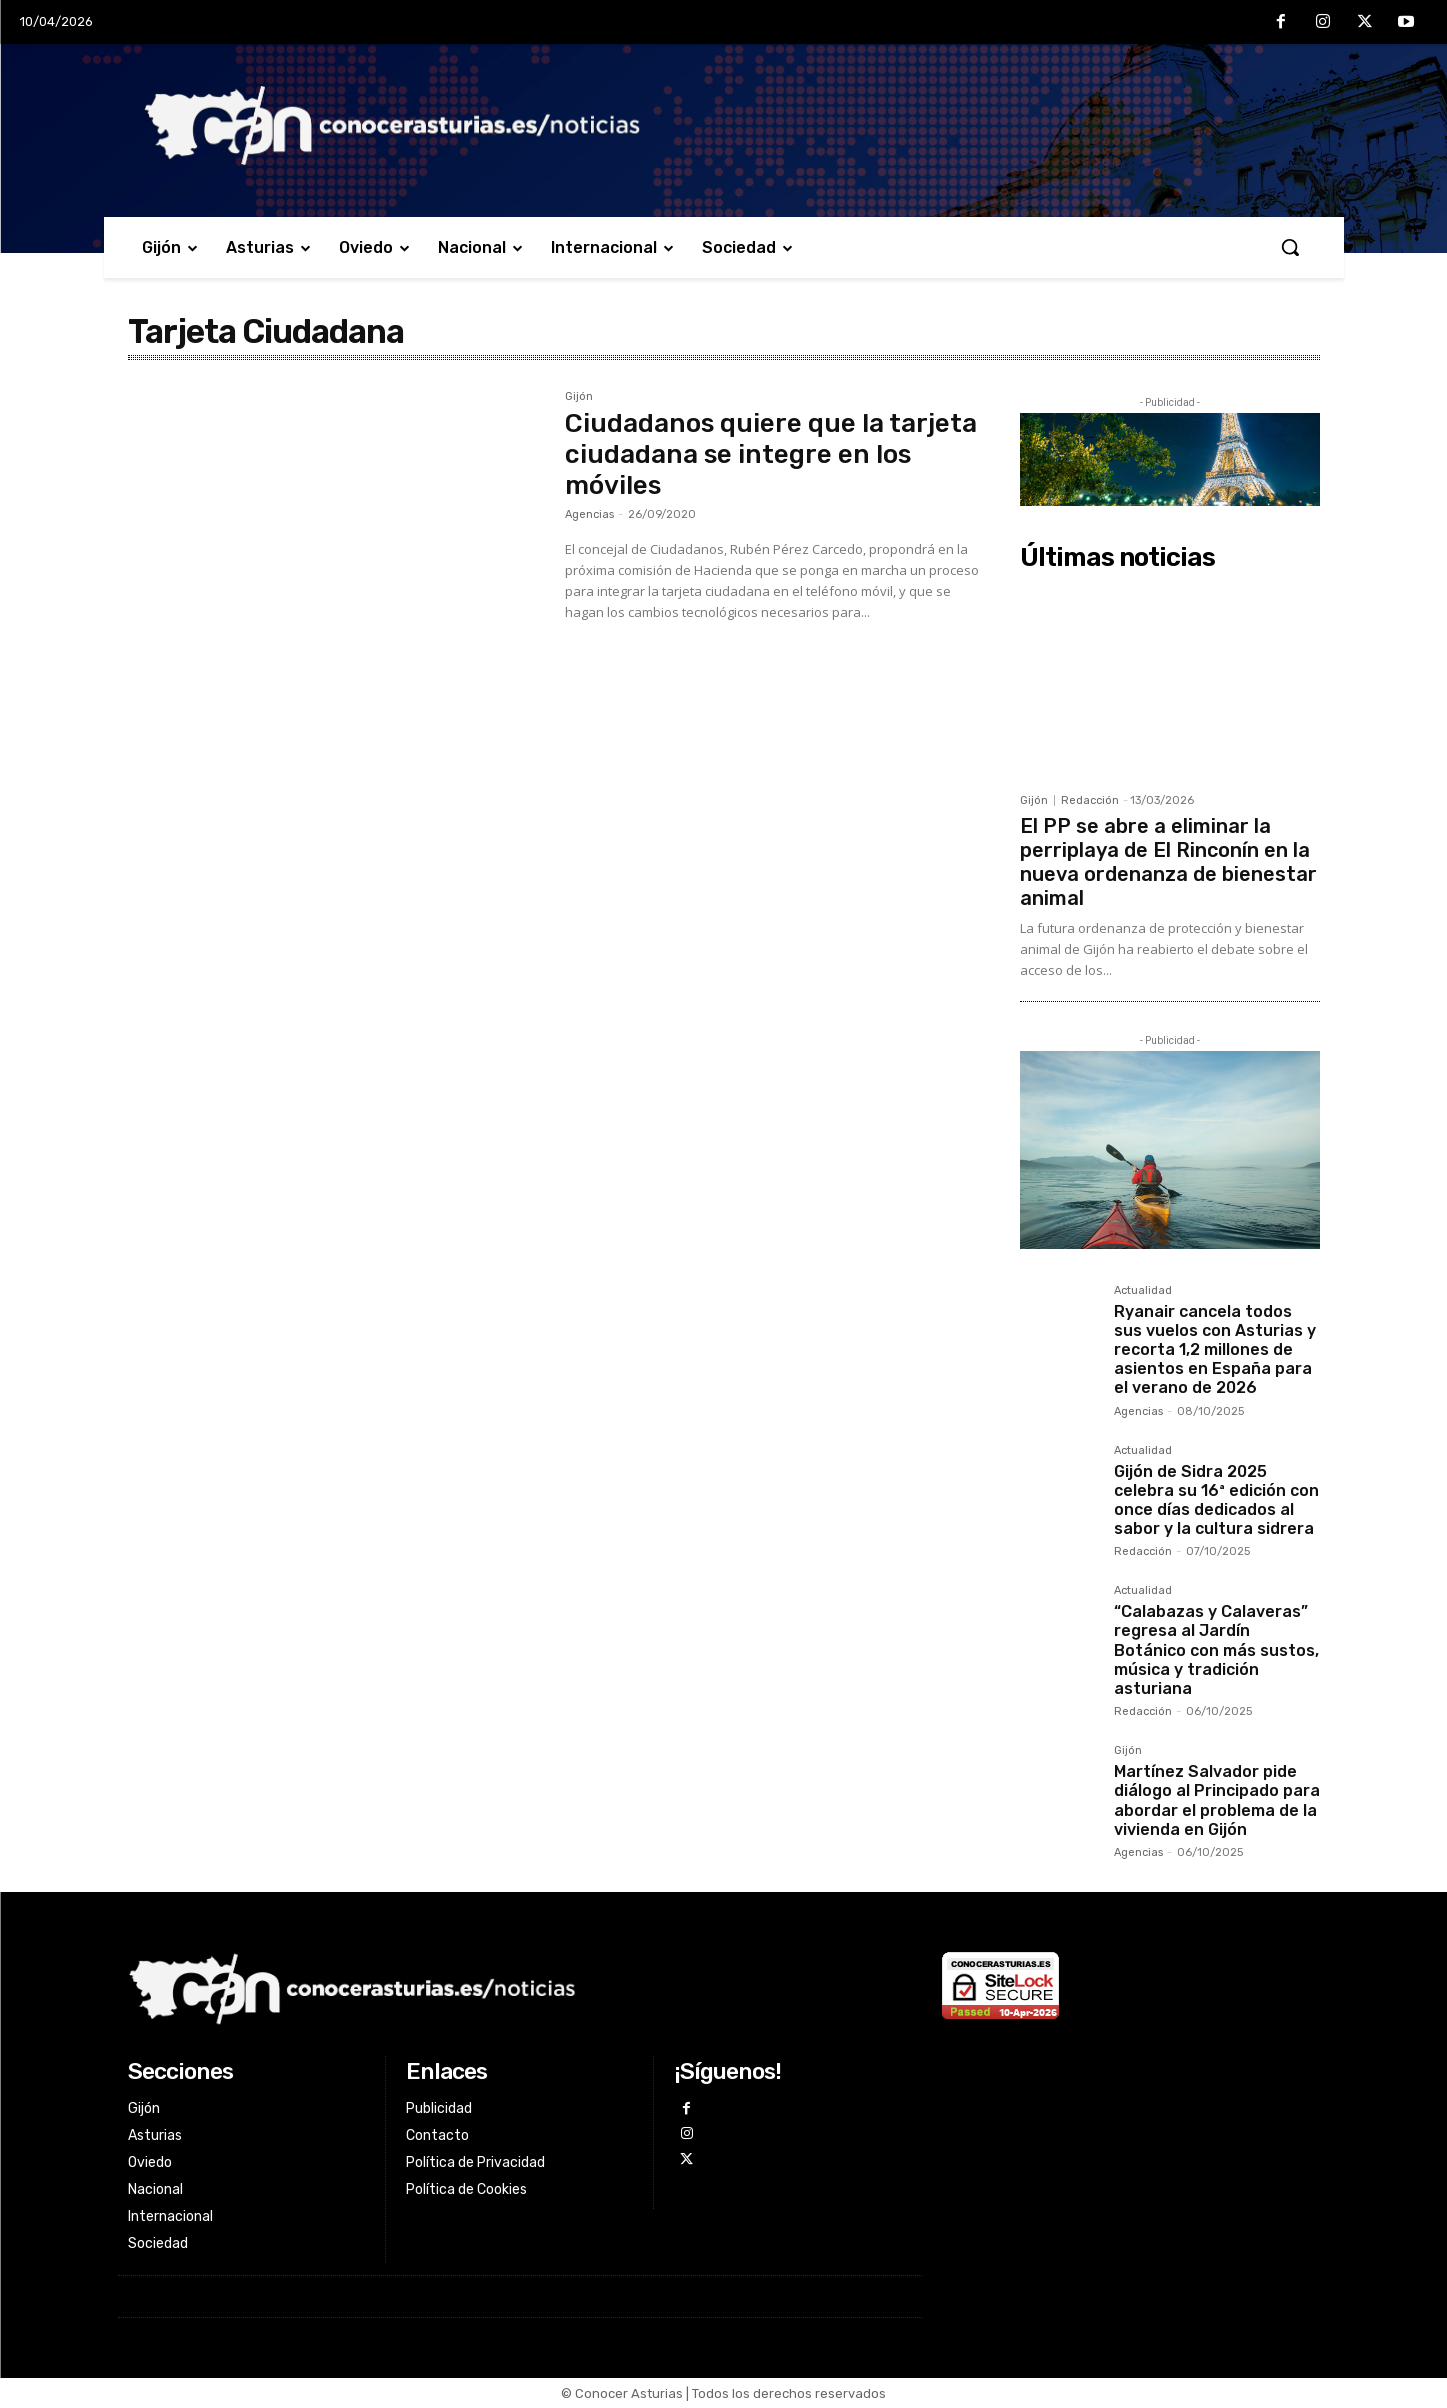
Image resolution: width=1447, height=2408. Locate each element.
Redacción (1090, 800)
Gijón (579, 397)
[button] (1290, 247)
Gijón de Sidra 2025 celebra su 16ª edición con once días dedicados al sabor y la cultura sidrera (1216, 1500)
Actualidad (1143, 1291)
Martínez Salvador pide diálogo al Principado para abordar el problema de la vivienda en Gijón (1217, 1800)
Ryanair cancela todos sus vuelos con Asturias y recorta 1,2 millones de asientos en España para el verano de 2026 (1215, 1350)
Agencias (589, 514)
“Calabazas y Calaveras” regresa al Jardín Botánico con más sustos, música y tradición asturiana (1216, 1650)
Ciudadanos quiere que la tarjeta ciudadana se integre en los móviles (771, 454)
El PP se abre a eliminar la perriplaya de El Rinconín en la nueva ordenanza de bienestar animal (1168, 862)
